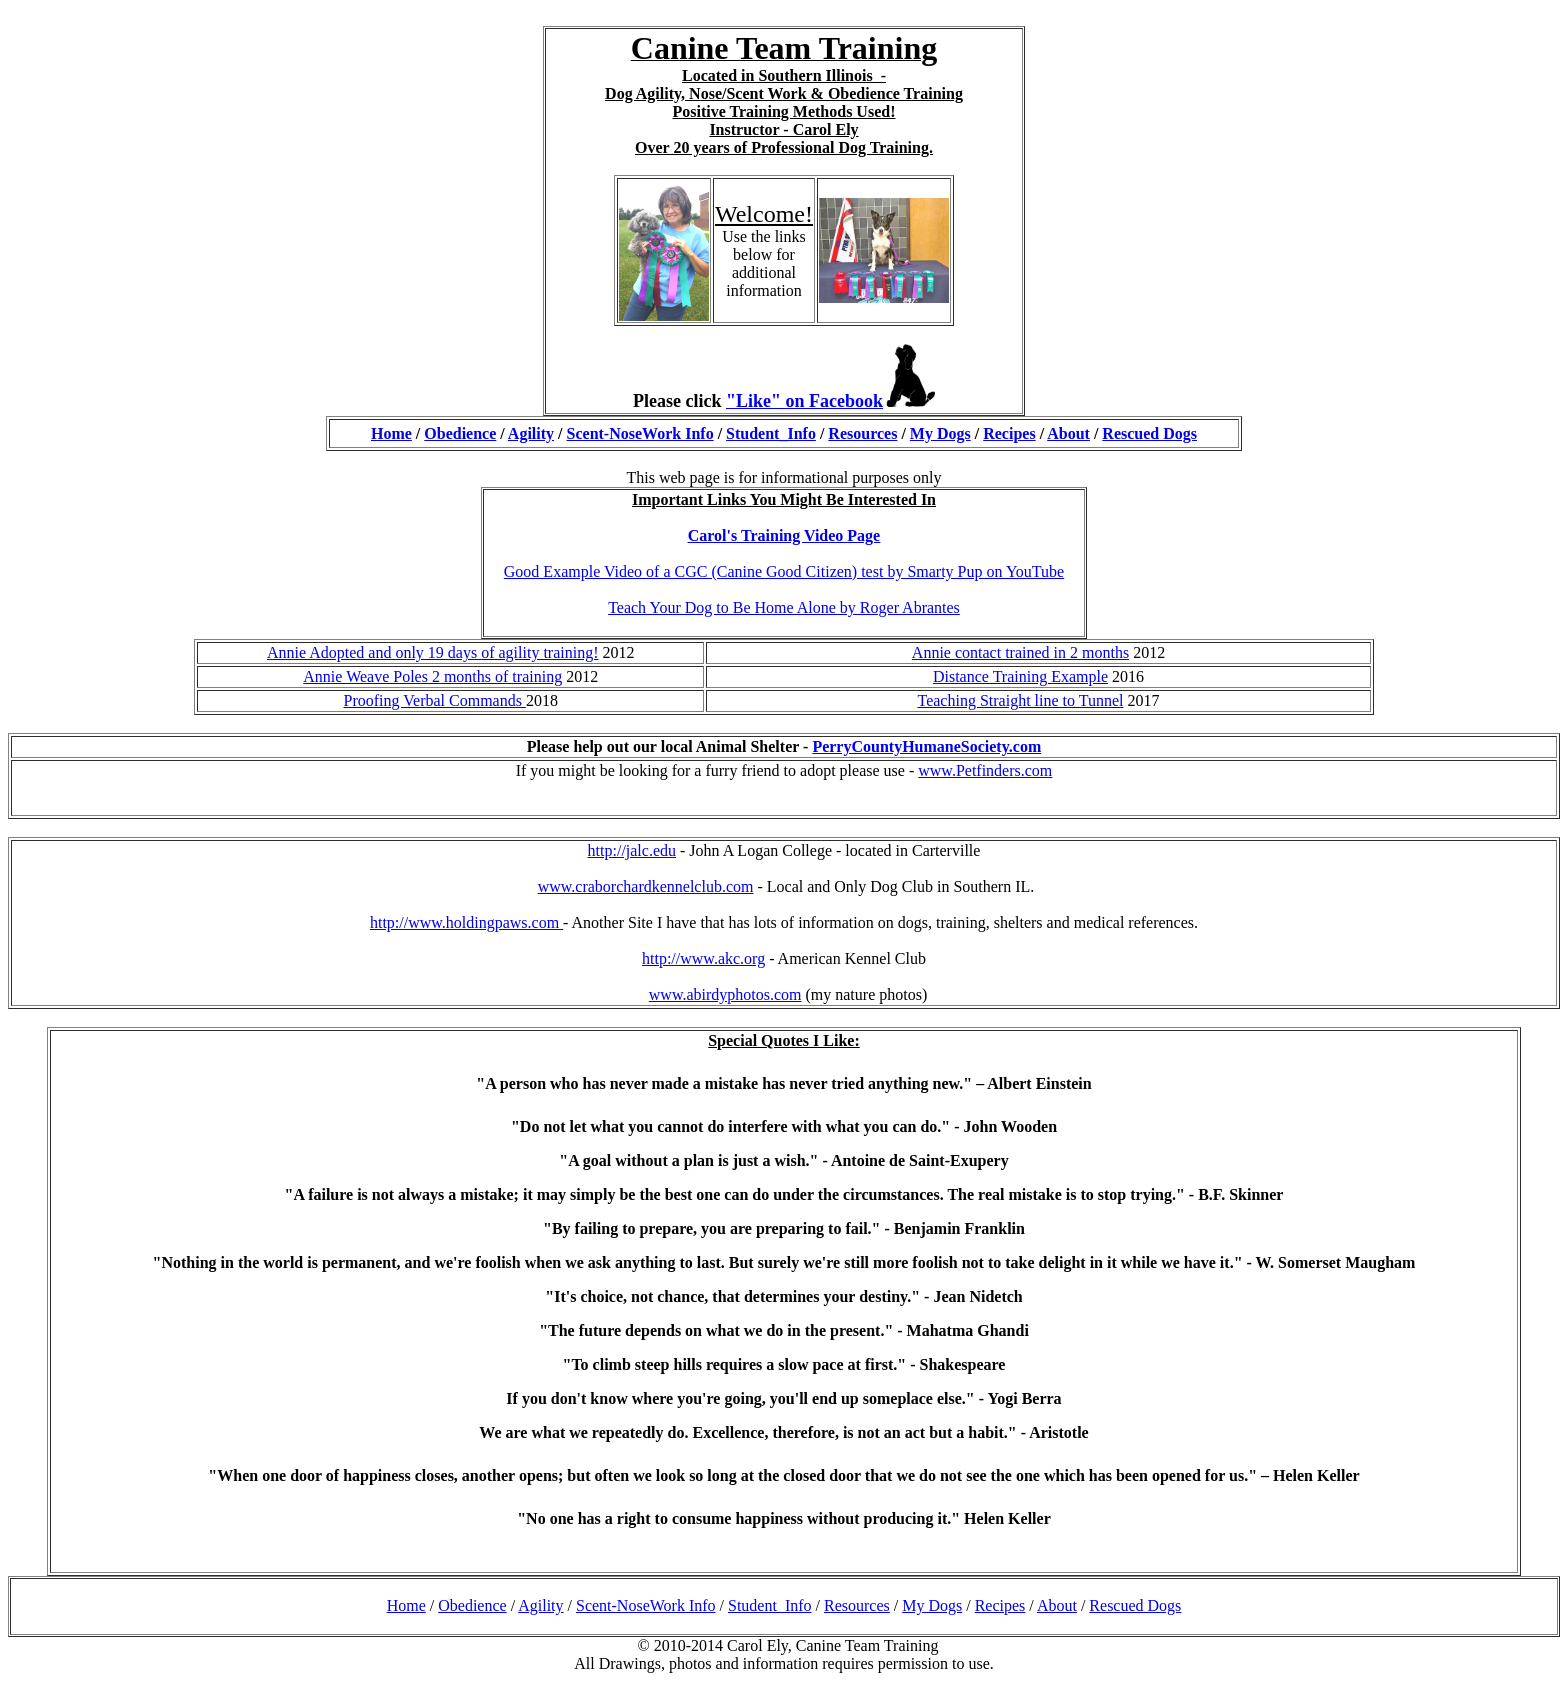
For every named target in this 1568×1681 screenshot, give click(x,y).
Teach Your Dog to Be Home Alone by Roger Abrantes (784, 607)
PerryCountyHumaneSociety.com (926, 746)
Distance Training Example (1020, 676)
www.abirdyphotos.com (725, 994)
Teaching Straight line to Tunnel (1021, 700)
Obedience (460, 433)
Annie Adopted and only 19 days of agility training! (433, 652)
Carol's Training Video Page (784, 535)
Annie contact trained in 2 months (1020, 652)
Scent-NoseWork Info (640, 433)
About (1068, 433)
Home (391, 433)
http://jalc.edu (632, 850)
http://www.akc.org (703, 958)
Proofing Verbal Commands (435, 700)
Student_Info (771, 433)
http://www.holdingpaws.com (466, 922)
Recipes (1009, 433)
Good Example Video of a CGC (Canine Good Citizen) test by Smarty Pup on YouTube (784, 571)
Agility (531, 433)
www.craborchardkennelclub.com (646, 886)
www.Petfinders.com (985, 770)
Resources (862, 433)
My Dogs (940, 433)
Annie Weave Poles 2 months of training (432, 676)
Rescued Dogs (1149, 433)
